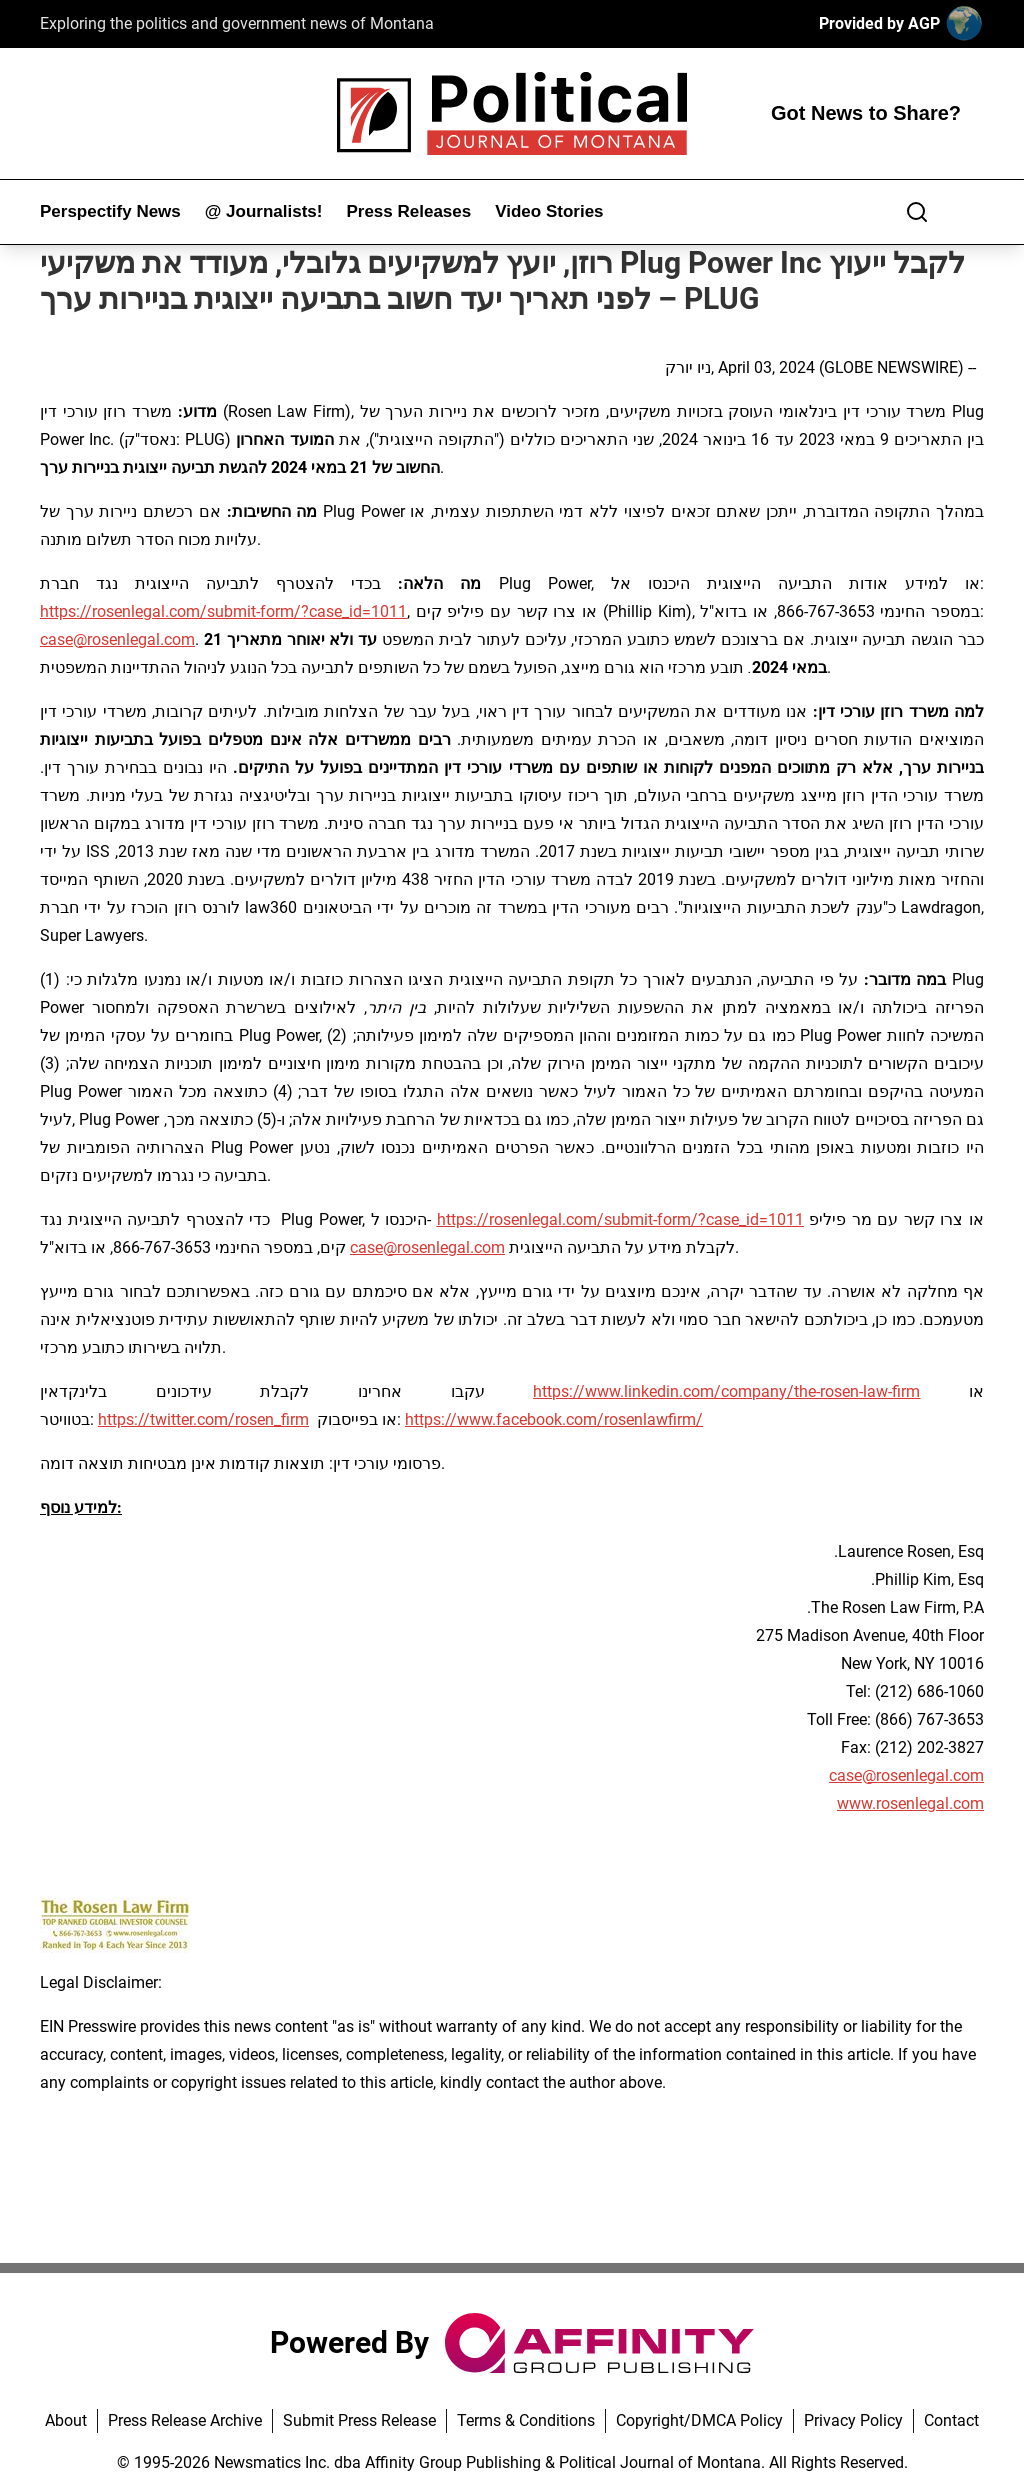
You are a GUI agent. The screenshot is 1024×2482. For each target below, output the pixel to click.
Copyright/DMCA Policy (699, 2420)
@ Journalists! (264, 211)
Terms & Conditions (526, 2420)
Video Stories (549, 211)
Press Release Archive (185, 2420)
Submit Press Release (359, 2420)
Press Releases (408, 211)
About (66, 2420)
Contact (951, 2420)
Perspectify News (110, 211)
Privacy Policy (853, 2420)
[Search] (917, 212)
